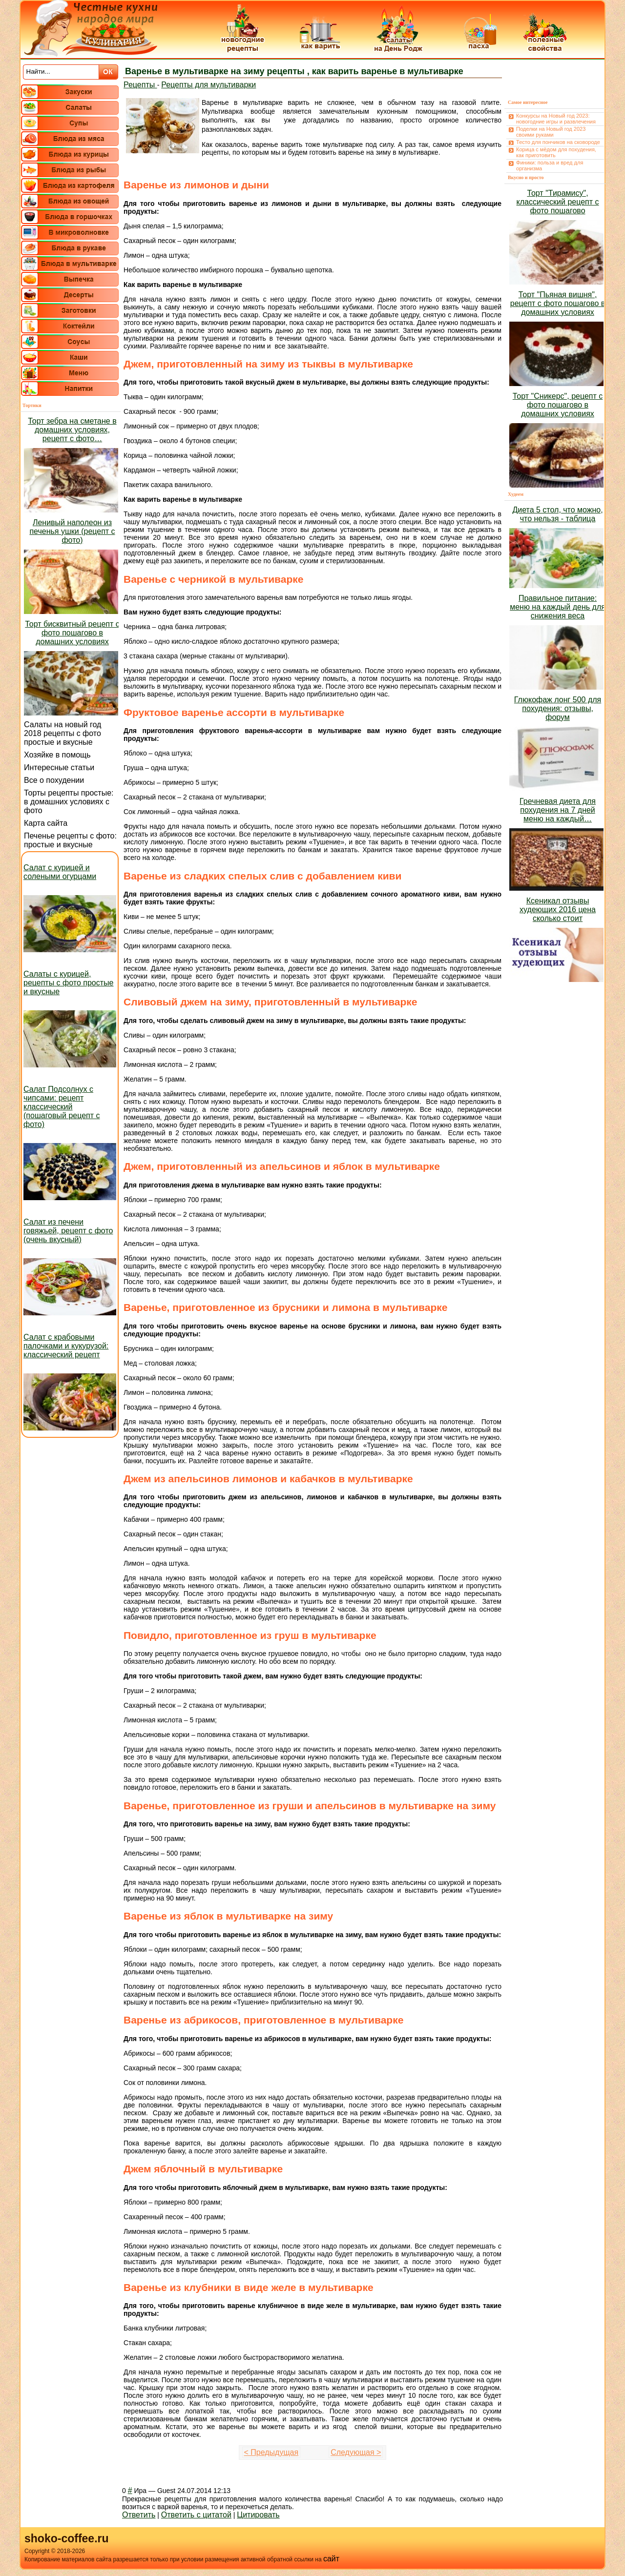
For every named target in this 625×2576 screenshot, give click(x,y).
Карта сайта (45, 823)
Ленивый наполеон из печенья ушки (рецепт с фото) (72, 531)
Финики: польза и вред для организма (549, 165)
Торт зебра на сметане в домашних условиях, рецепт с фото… (72, 430)
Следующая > (356, 2452)
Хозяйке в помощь (57, 755)
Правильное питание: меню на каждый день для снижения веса (557, 607)
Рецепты (140, 85)
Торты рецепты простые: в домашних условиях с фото (69, 802)
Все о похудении (54, 780)
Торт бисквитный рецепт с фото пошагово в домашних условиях (72, 633)
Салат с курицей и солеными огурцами (59, 871)
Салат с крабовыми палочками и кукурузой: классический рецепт (65, 1346)
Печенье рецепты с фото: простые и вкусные (70, 840)
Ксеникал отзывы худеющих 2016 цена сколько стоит (558, 909)
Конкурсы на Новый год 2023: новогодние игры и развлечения (556, 118)
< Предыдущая (271, 2452)
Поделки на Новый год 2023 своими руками (550, 132)
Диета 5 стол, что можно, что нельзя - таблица (557, 514)
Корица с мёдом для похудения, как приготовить (556, 152)
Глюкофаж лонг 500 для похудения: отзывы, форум (557, 708)
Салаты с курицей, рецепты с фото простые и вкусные (68, 983)
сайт (331, 2559)
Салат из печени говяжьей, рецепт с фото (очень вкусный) (68, 1231)
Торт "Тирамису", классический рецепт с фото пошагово (558, 202)
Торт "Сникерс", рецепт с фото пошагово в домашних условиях (558, 405)
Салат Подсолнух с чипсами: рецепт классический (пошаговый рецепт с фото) (61, 1106)
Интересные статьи (59, 767)
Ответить (138, 2515)
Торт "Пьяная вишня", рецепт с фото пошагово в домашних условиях (557, 303)
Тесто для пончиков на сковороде (558, 142)
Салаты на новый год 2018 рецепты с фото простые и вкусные (62, 733)
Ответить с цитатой (196, 2515)
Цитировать (258, 2515)
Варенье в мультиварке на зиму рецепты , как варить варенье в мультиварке (294, 71)
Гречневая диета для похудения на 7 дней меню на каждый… (558, 810)
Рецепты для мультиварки (208, 85)
